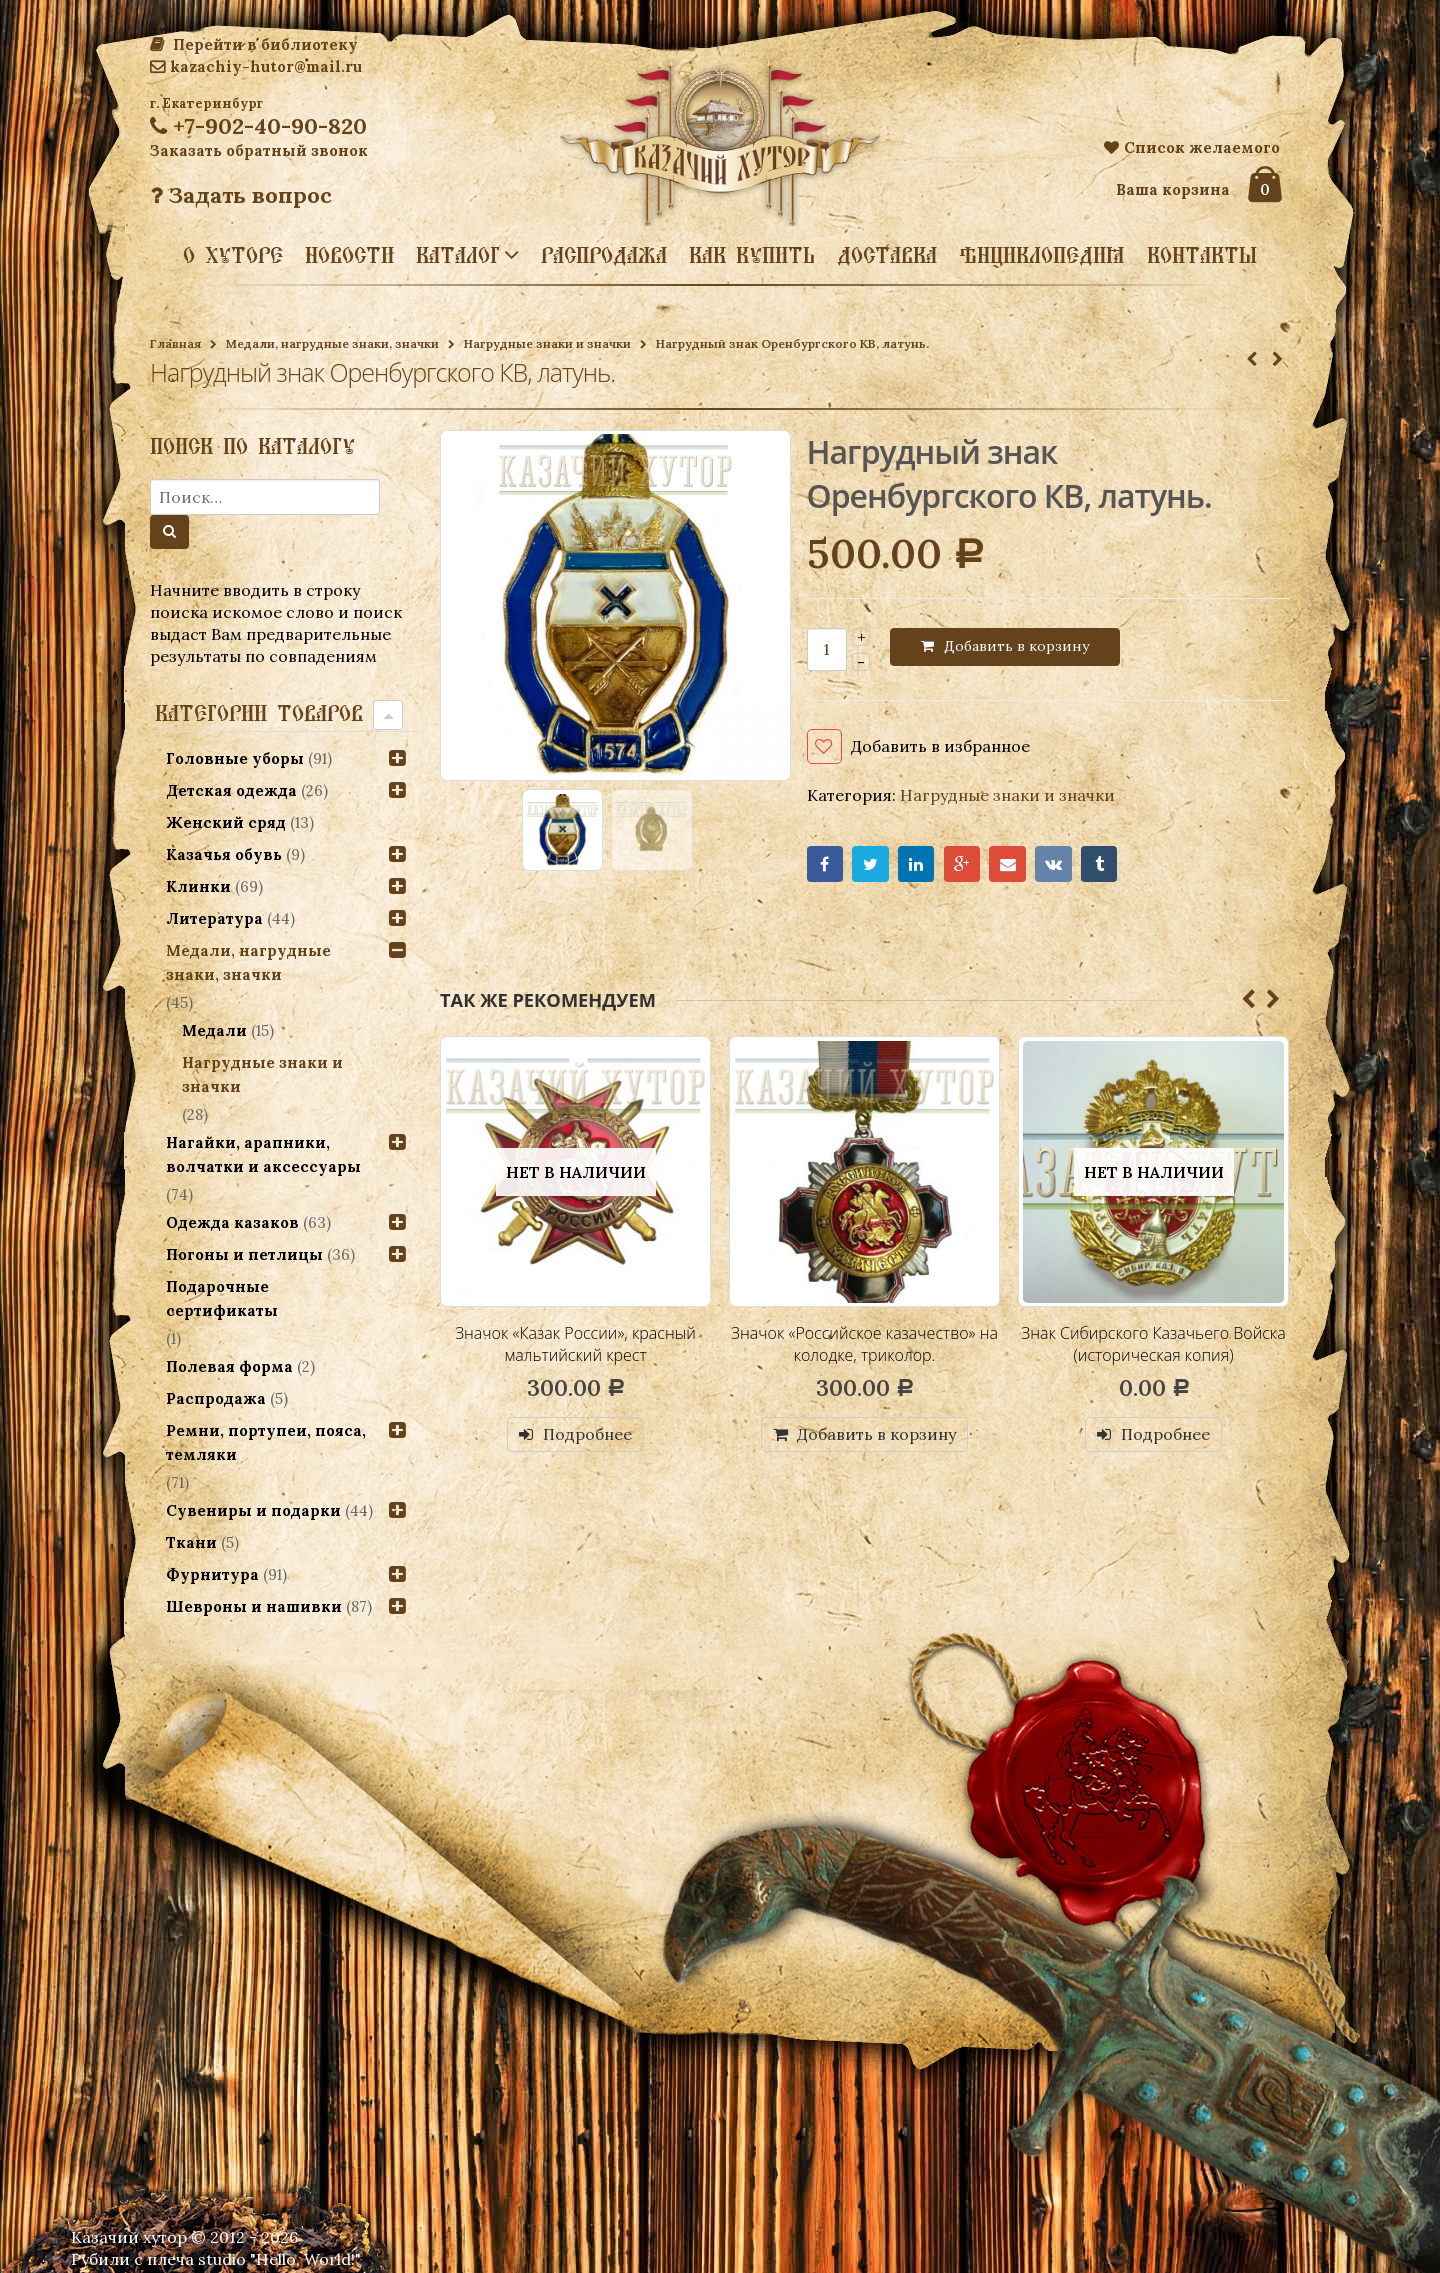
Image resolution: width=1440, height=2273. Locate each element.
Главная (175, 343)
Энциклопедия (1042, 255)
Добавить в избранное (940, 746)
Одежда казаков (232, 1222)
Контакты (1202, 255)
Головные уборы (235, 758)
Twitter (870, 864)
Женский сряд (226, 822)
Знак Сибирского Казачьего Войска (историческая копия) (1153, 1344)
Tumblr (1099, 864)
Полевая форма (229, 1366)
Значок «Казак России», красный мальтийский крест (575, 1344)
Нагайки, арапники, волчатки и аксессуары (263, 1154)
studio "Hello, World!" (279, 2259)
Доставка (887, 255)
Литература (214, 918)
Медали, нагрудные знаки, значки (332, 343)
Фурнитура (212, 1574)
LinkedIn (916, 864)
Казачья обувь (224, 854)
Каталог (458, 254)
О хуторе (233, 255)
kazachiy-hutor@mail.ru (256, 66)
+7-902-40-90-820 (258, 126)
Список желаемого (1192, 147)
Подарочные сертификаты (222, 1298)
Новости (349, 255)
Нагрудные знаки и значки (547, 343)
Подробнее (587, 1434)
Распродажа (604, 255)
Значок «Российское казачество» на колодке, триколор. (864, 1344)
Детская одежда (231, 790)
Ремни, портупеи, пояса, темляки (266, 1442)
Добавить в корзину (1016, 646)
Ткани (191, 1542)
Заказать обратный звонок (259, 150)
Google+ (962, 864)
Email (1007, 864)
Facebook (825, 864)
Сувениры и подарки (253, 1510)
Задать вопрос (241, 195)
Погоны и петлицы (244, 1254)
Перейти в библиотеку (254, 44)
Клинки (198, 886)
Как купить (752, 255)
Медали (214, 1030)
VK (1053, 864)
